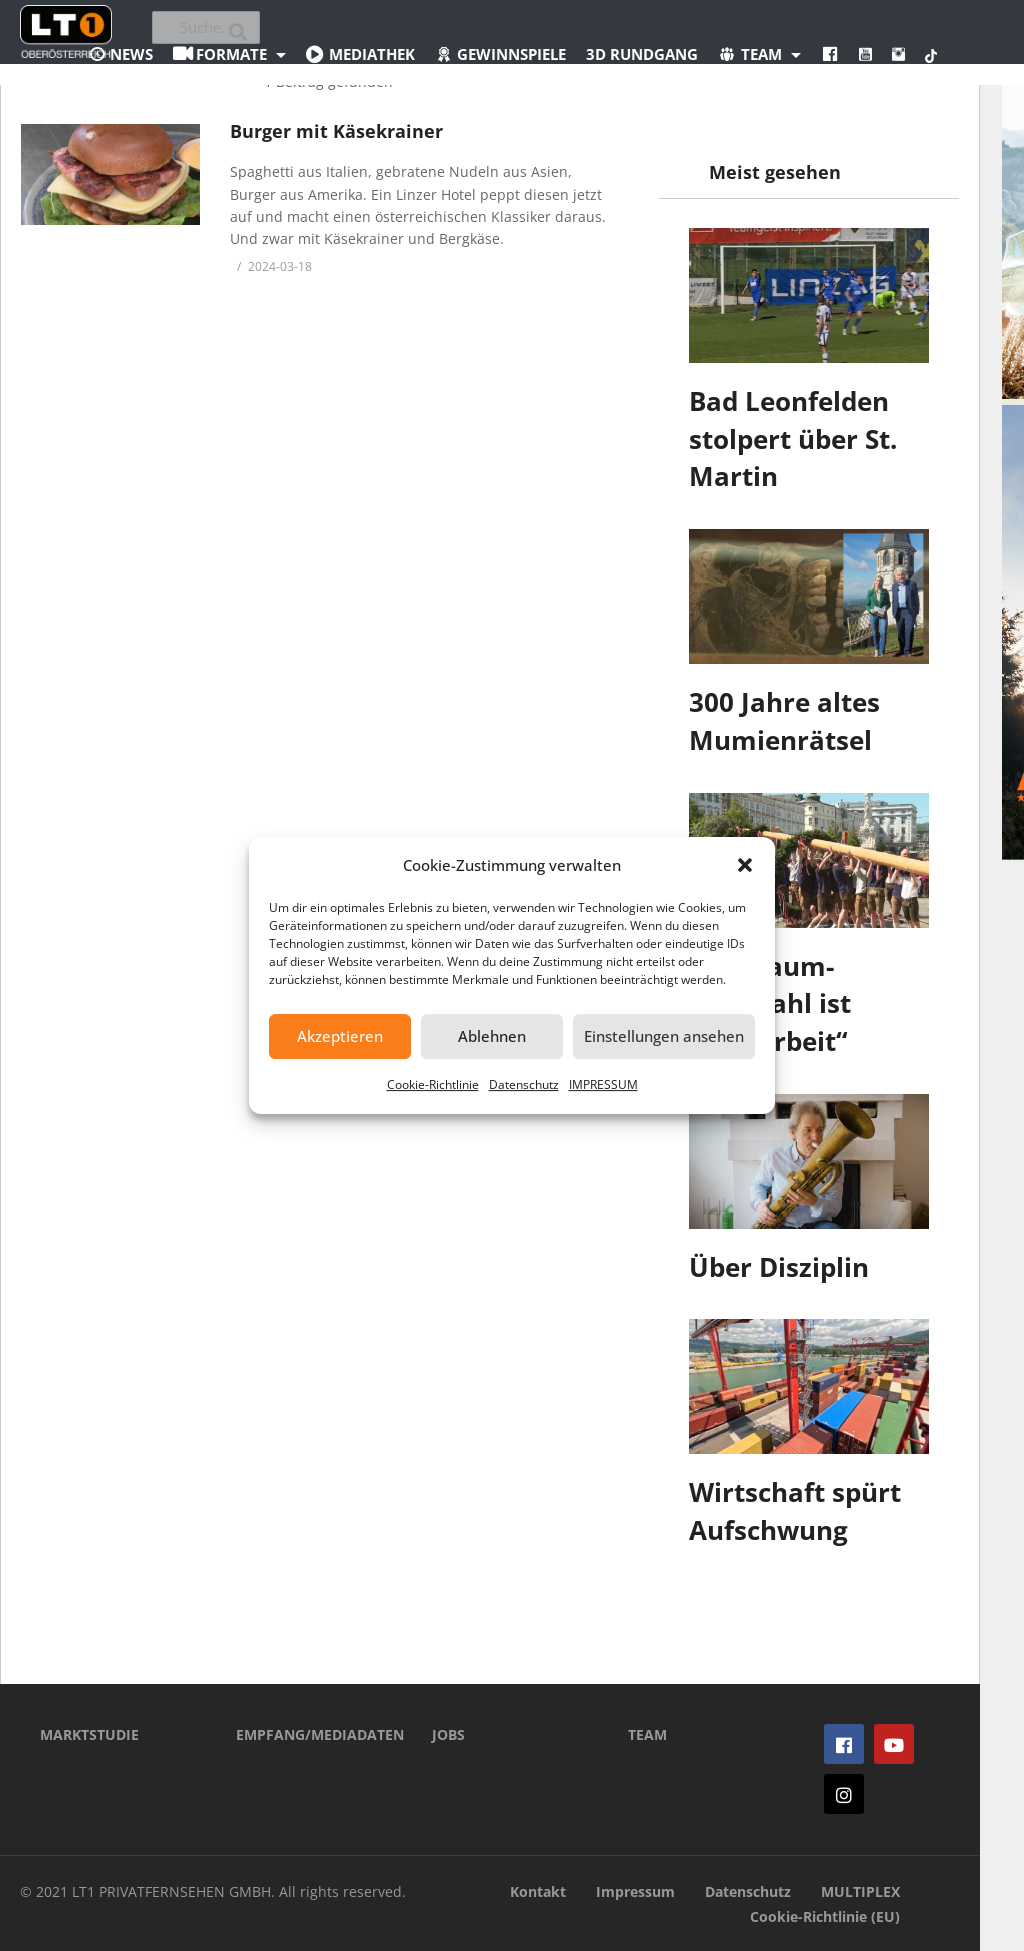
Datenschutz (524, 1084)
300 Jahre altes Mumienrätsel (784, 721)
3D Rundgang (642, 54)
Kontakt (538, 1891)
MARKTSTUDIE (89, 1734)
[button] (745, 865)
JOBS (448, 1734)
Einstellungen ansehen (664, 1036)
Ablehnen (492, 1036)
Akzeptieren (340, 1036)
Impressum (635, 1891)
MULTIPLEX (860, 1891)
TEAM (647, 1734)
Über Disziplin (779, 1267)
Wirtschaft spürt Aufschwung (795, 1511)
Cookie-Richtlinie (433, 1084)
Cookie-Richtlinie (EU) (825, 1916)
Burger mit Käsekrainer (336, 131)
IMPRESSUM (603, 1084)
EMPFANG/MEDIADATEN (304, 1734)
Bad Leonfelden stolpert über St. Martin (793, 438)
